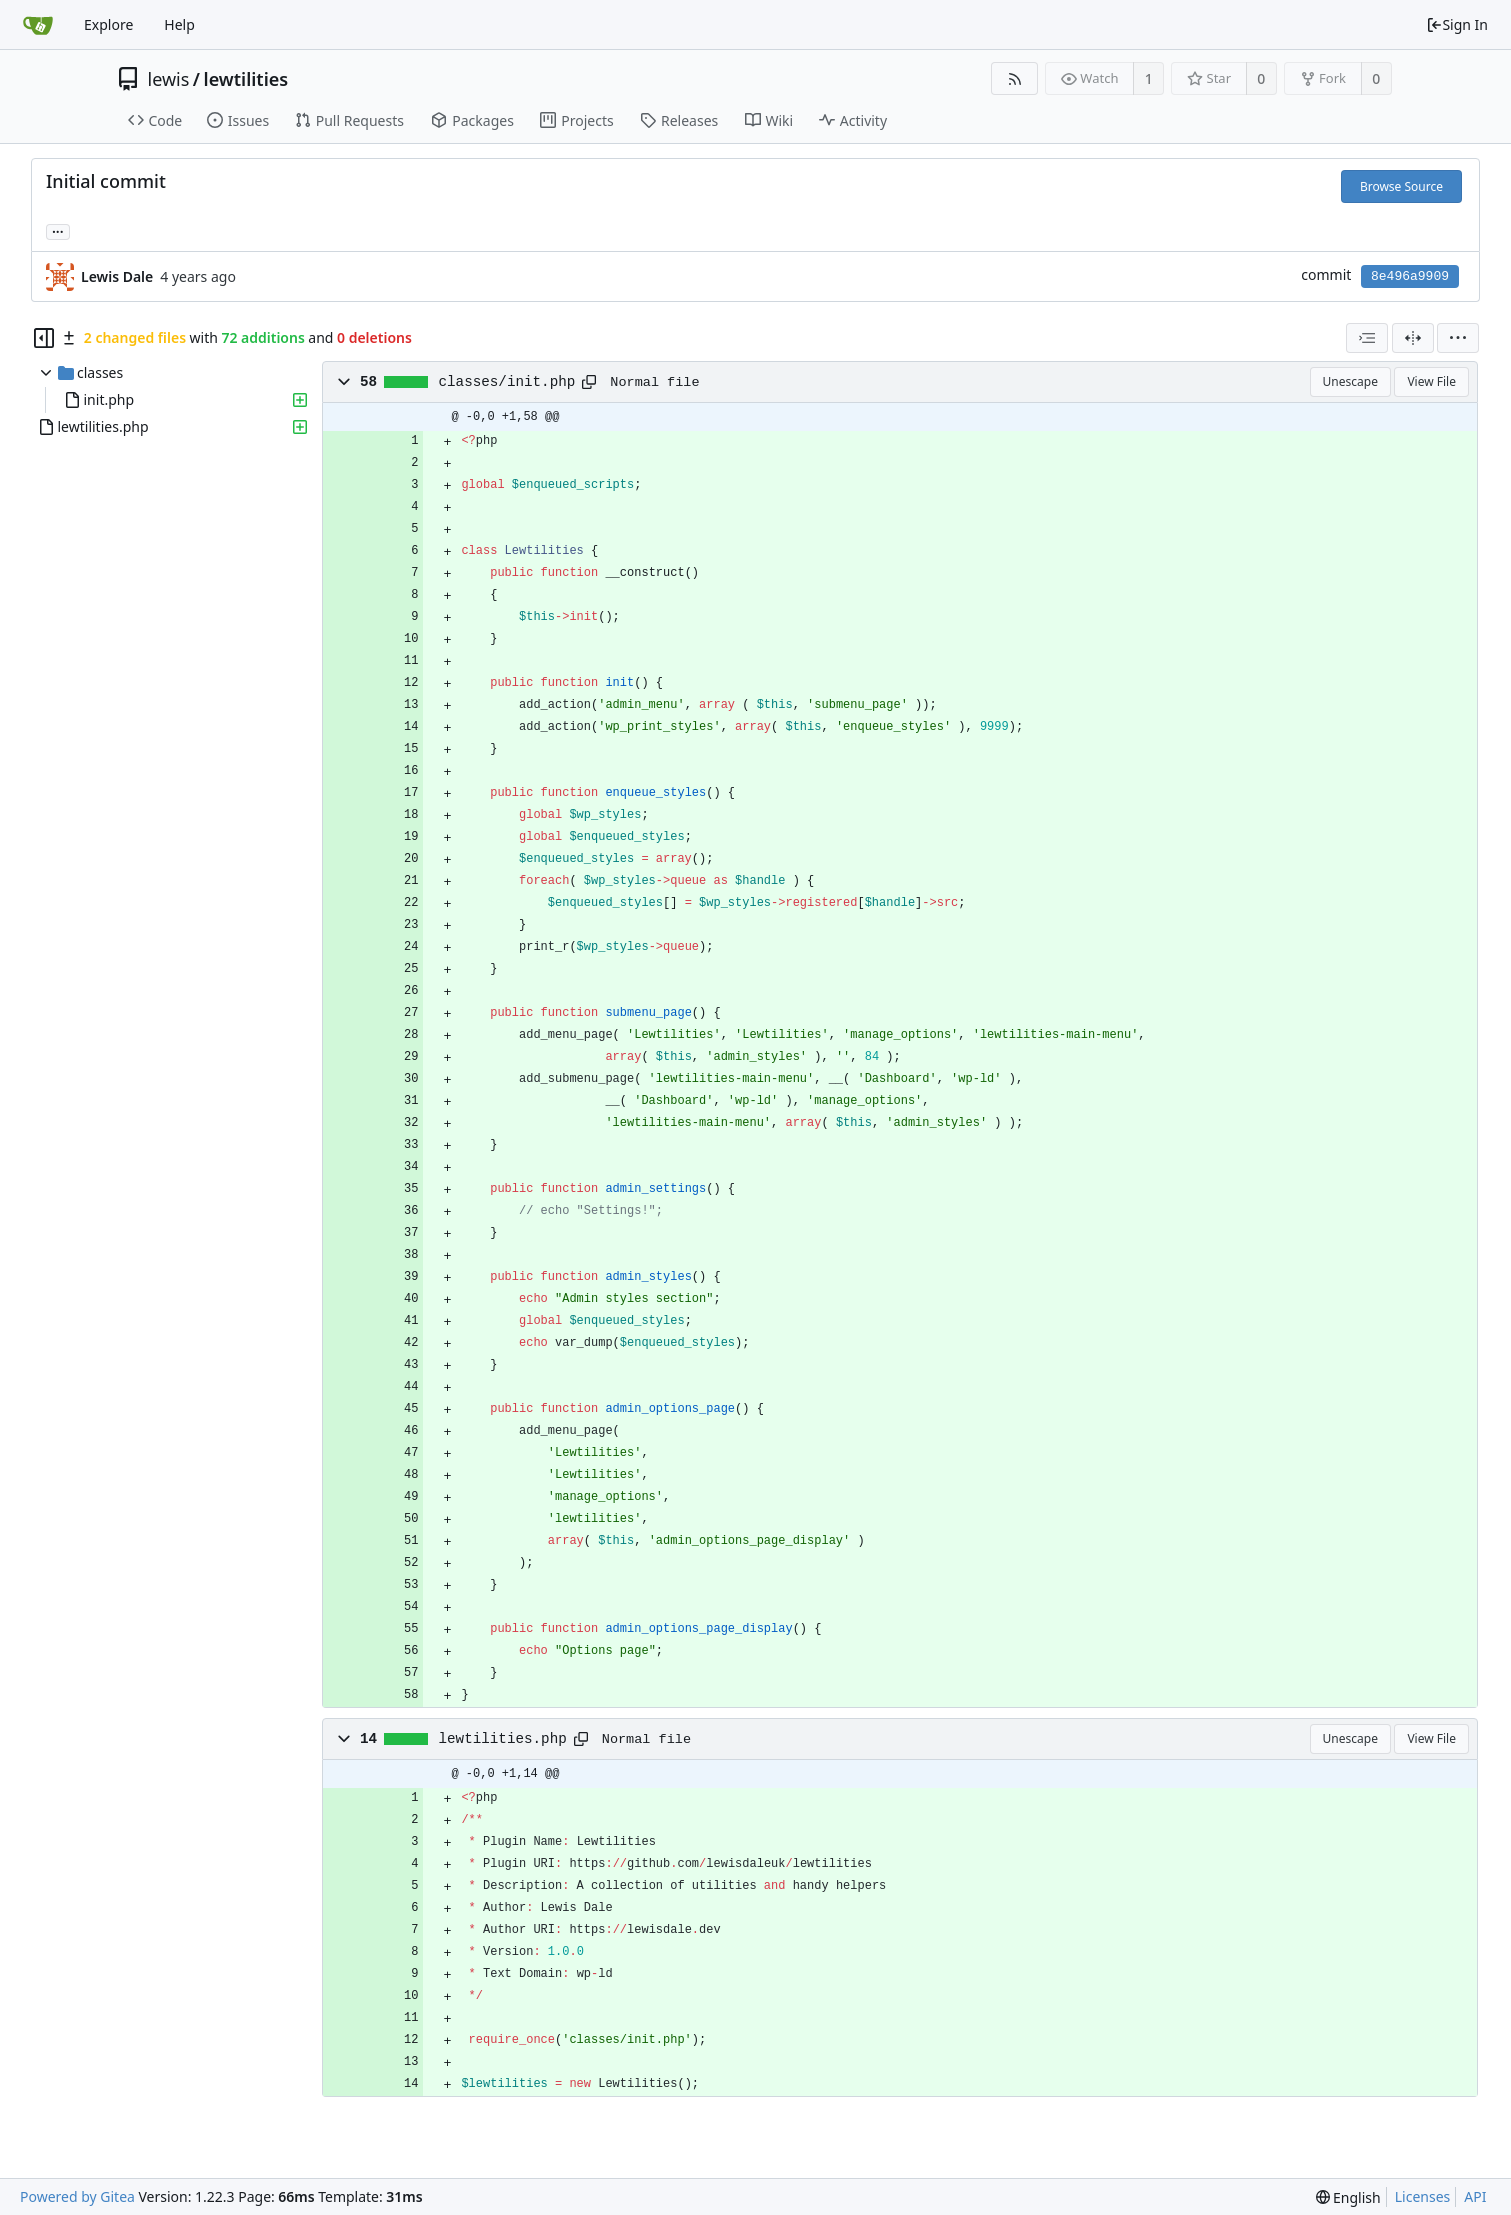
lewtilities (246, 79)
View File (1431, 381)
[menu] (1458, 338)
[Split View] (1413, 338)
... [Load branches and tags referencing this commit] (58, 230)
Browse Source (1401, 186)
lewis (169, 79)
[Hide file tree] (44, 338)
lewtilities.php (503, 1739)
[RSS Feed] (1014, 78)
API (1475, 2196)
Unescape (1350, 381)
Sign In (1457, 24)
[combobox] (1367, 338)
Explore (108, 24)
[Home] (38, 25)
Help (179, 24)
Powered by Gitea (77, 2196)
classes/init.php (507, 382)
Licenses (1423, 2196)
